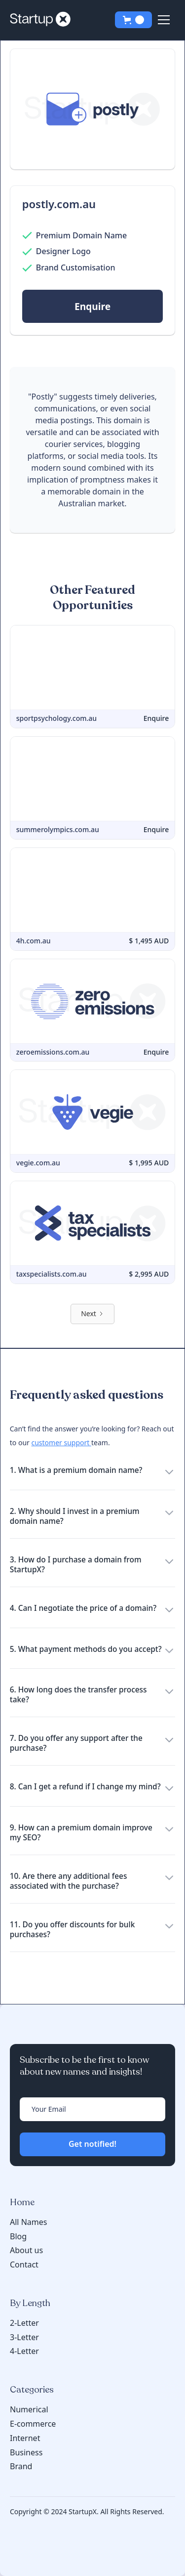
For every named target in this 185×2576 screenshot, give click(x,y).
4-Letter (24, 2351)
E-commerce (33, 2423)
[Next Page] (92, 1314)
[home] (43, 20)
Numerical (29, 2409)
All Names (28, 2222)
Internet (25, 2438)
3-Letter (24, 2337)
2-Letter (24, 2322)
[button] (133, 19)
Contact (24, 2265)
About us (26, 2250)
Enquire (92, 306)
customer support (61, 1442)
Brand (21, 2466)
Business (26, 2452)
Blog (18, 2236)
